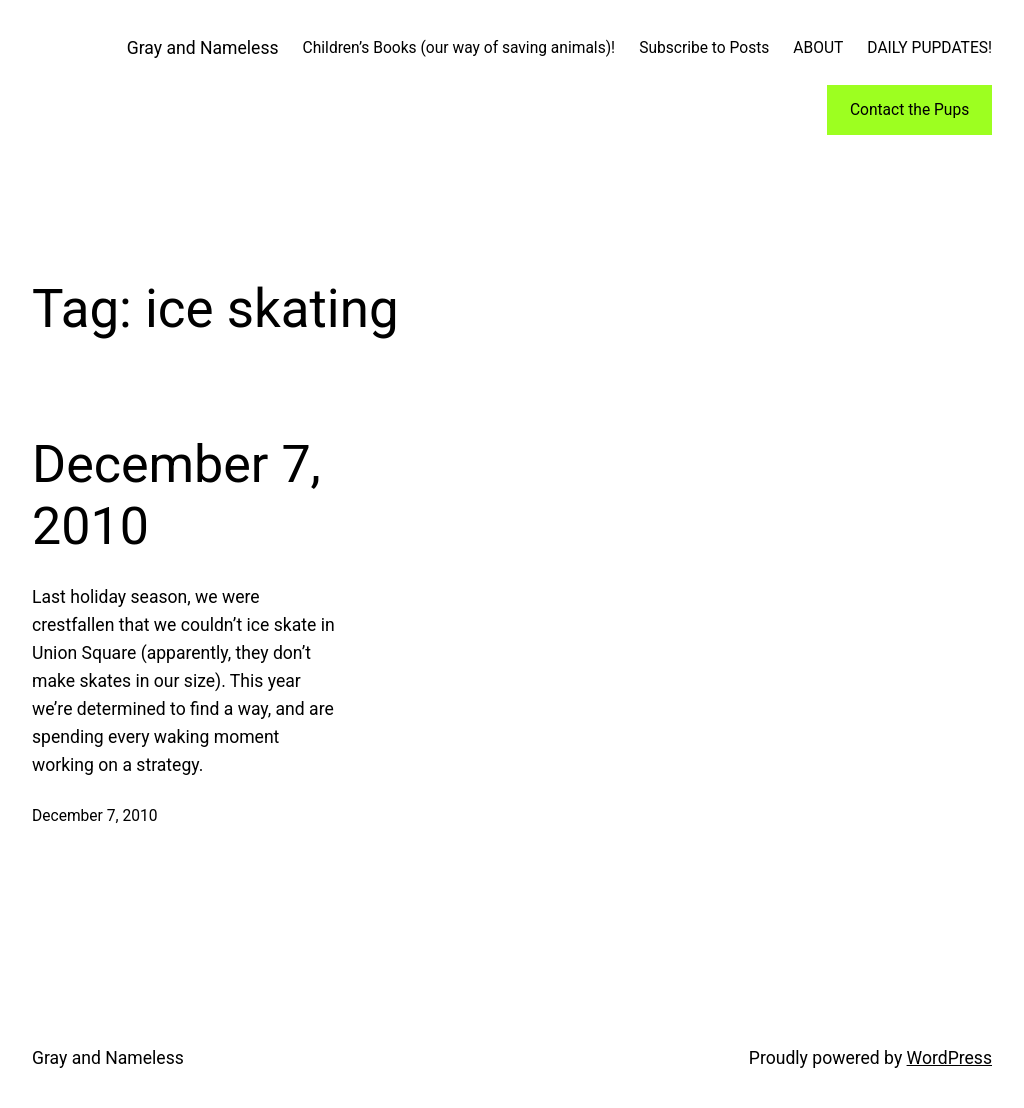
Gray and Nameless (203, 48)
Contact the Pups (909, 110)
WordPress (949, 1058)
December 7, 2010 (176, 495)
